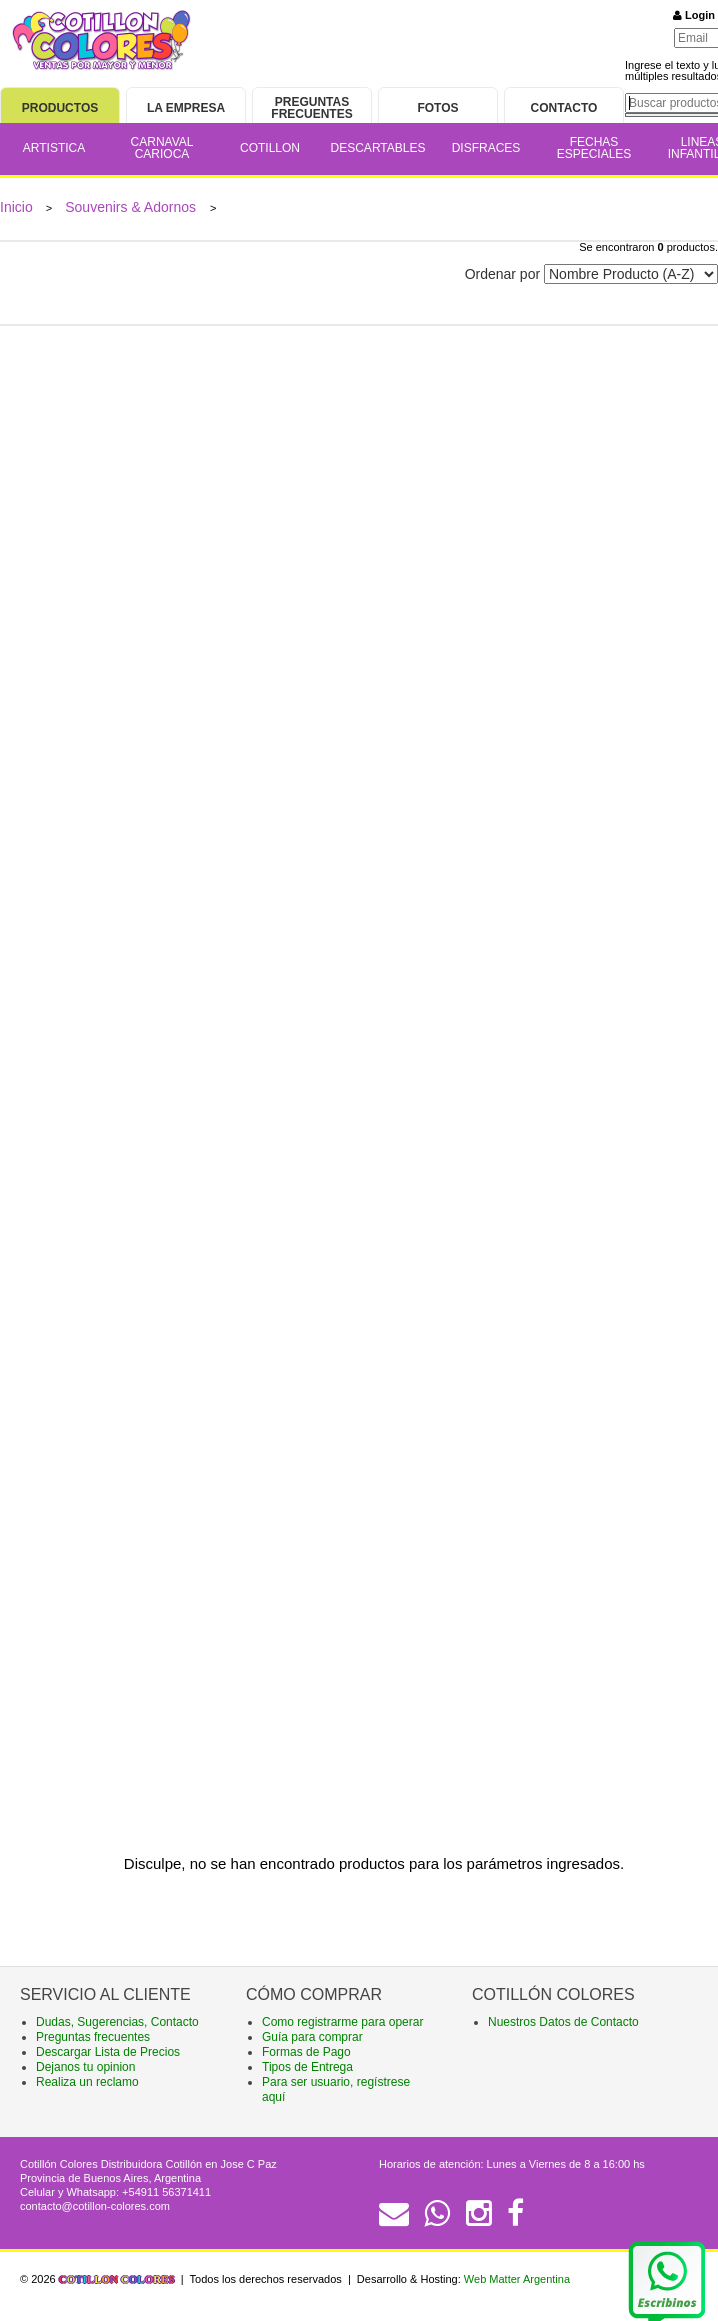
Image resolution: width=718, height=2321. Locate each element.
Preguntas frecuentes (93, 2037)
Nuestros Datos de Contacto (563, 2022)
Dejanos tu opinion (85, 2067)
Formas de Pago (306, 2052)
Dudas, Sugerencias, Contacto (117, 2022)
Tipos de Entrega (307, 2067)
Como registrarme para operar (342, 2022)
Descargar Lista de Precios (108, 2052)
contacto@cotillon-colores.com (95, 2206)
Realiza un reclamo (87, 2082)
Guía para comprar (312, 2037)
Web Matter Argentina (517, 2279)
